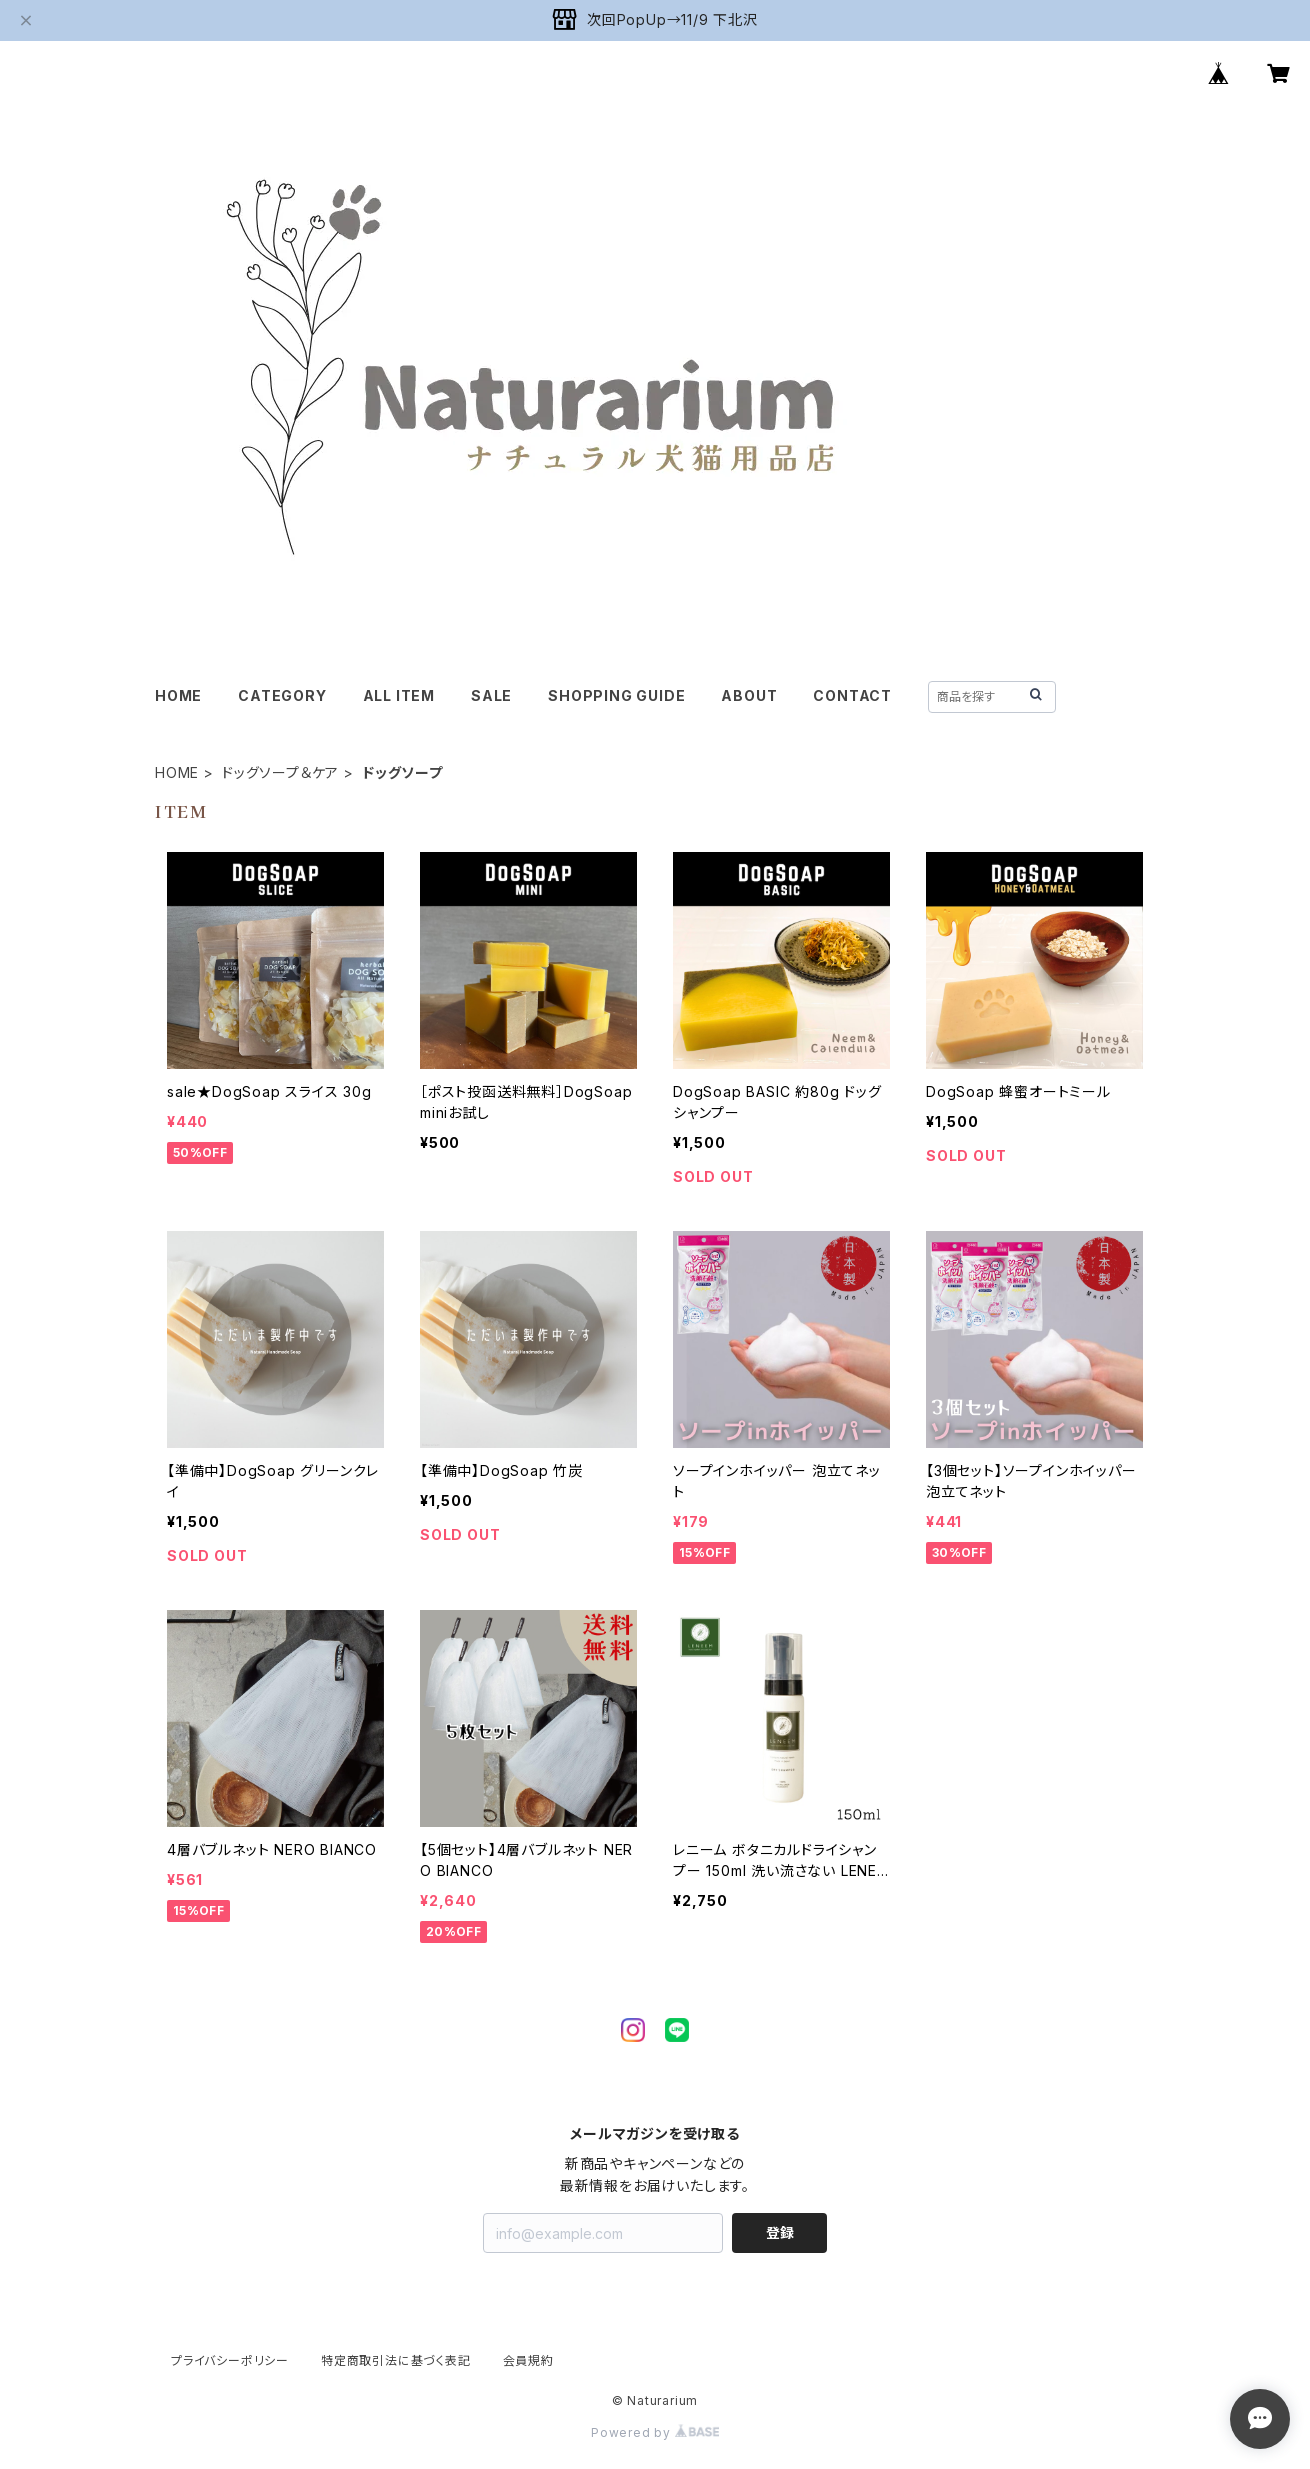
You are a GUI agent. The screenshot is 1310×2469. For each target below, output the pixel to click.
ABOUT (749, 695)
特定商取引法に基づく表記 (396, 2360)
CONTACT (852, 695)
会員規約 (528, 2360)
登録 (780, 2232)
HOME (178, 695)
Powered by (655, 2432)
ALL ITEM (399, 695)
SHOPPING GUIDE (616, 695)
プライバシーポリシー (230, 2360)
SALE (491, 695)
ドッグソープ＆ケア (280, 772)
